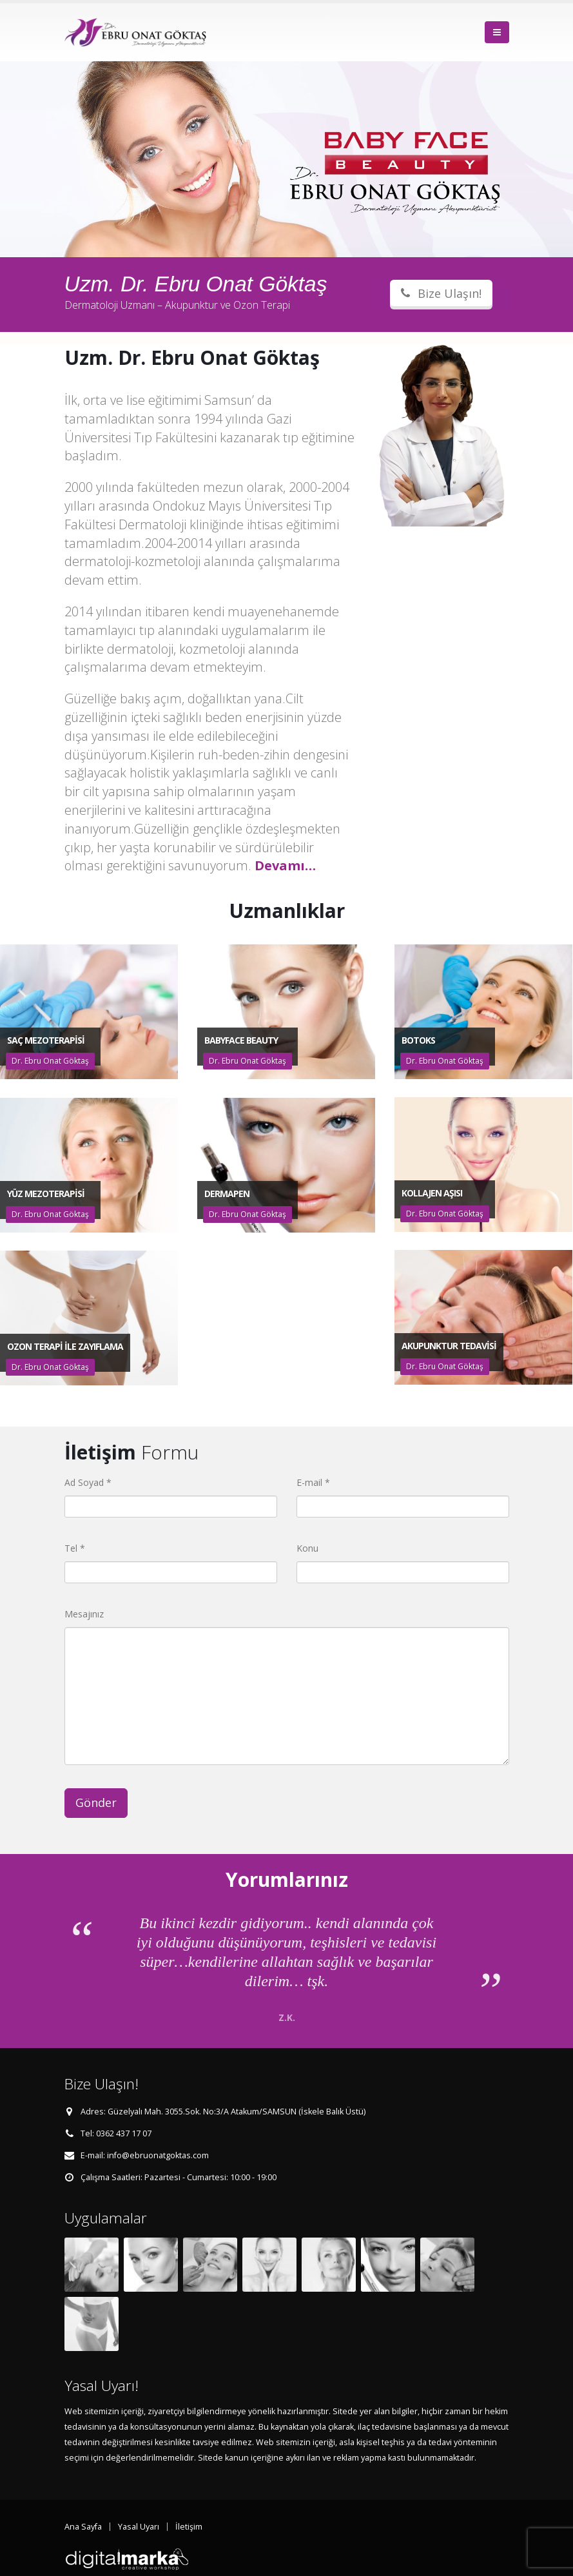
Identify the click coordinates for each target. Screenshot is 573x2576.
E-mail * (313, 1482)
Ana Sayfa (83, 2526)
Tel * (74, 1548)
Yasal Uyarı (138, 2526)
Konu (307, 1548)
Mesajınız (84, 1614)
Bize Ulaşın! (441, 293)
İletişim (188, 2526)
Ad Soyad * (88, 1482)
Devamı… (285, 865)
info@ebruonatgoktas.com (158, 2155)
